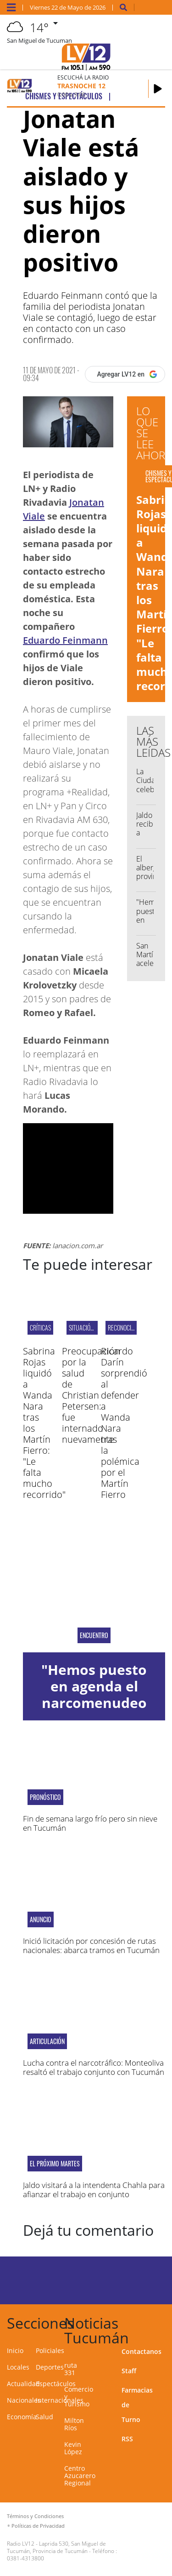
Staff (129, 2370)
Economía (22, 2416)
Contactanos (141, 2351)
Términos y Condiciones (35, 2516)
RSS (127, 2438)
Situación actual (91, 1327)
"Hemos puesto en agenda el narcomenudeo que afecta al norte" (94, 1702)
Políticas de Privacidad (38, 2525)
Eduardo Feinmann (65, 640)
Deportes (50, 2367)
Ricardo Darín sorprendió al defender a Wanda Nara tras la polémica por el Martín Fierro (124, 1423)
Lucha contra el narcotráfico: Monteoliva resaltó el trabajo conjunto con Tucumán (93, 2067)
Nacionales (24, 2400)
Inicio (15, 2350)
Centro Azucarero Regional (79, 2475)
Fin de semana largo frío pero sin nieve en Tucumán (90, 1823)
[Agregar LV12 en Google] (125, 374)
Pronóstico (45, 1797)
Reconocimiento (128, 1327)
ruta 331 (70, 2369)
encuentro (94, 1635)
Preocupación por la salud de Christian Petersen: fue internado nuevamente (91, 1395)
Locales (18, 2367)
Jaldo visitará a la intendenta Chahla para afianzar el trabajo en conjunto (94, 2189)
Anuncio (40, 1919)
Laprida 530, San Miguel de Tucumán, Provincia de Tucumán (56, 2547)
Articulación (47, 2041)
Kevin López (73, 2448)
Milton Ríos (74, 2424)
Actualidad (23, 2383)
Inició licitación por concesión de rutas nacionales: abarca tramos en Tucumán (91, 1945)
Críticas (40, 1327)
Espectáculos (56, 2383)
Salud (44, 2416)
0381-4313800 (25, 2558)
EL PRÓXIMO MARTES (55, 2163)
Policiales (50, 2350)
